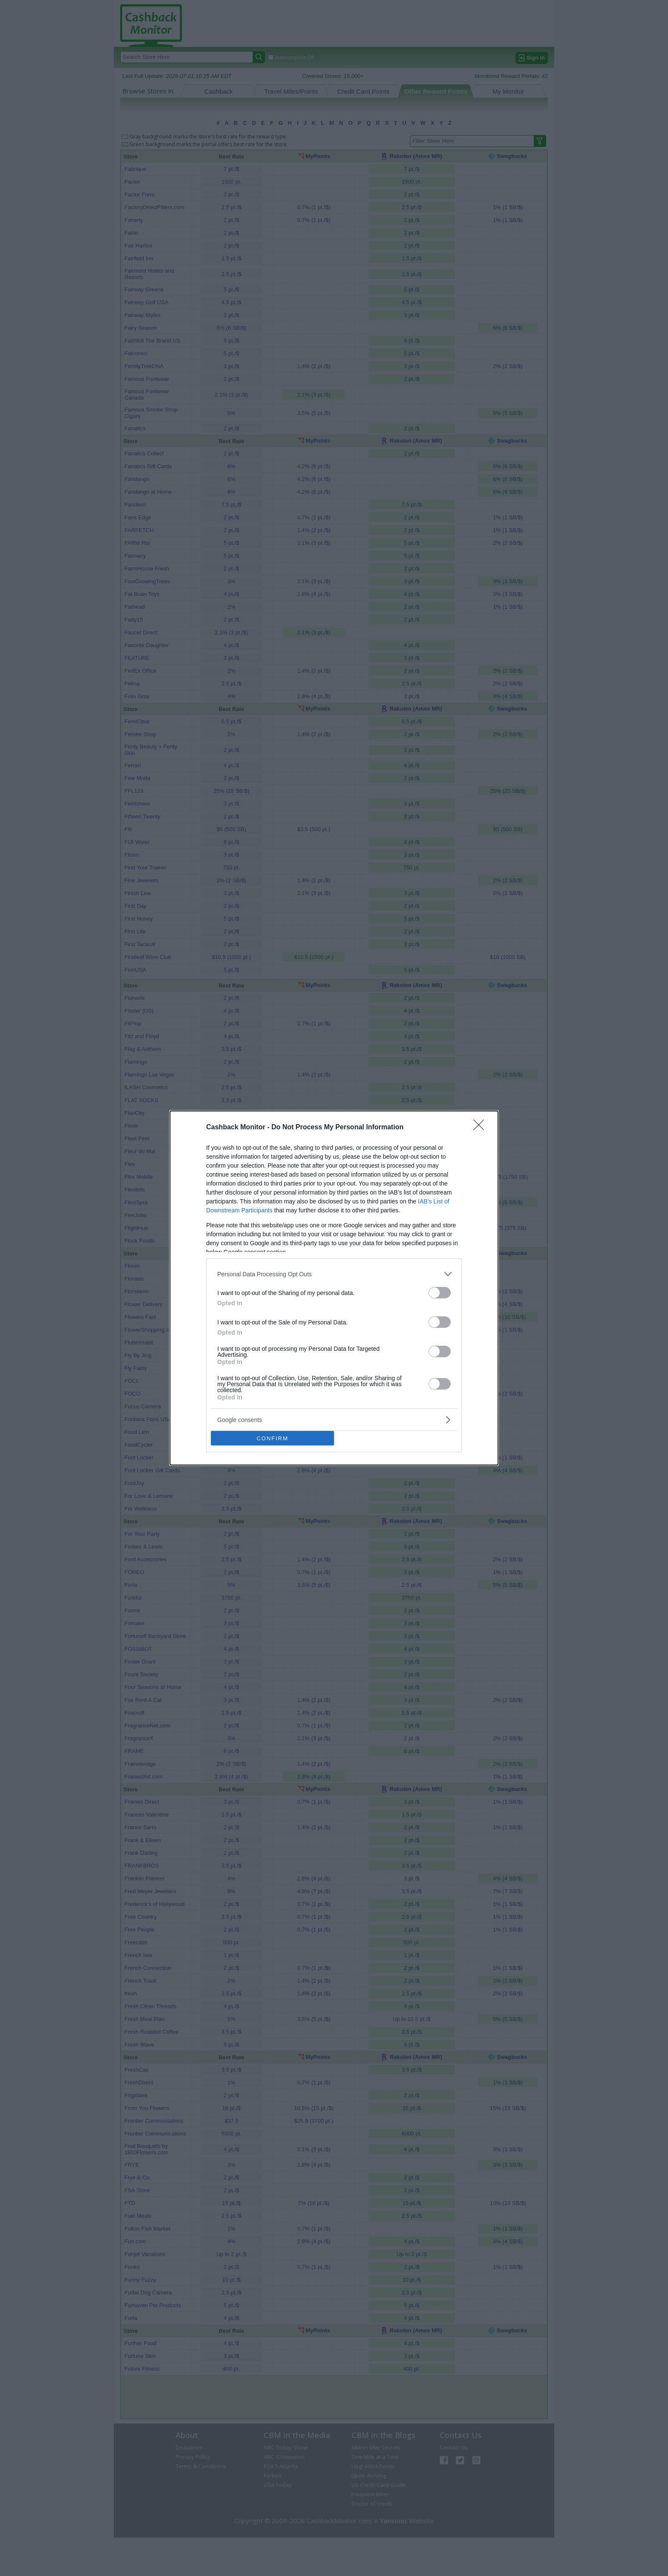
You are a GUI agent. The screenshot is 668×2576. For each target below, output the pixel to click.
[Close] (481, 1128)
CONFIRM (272, 1438)
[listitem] (334, 1273)
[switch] (440, 1292)
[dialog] (334, 1288)
